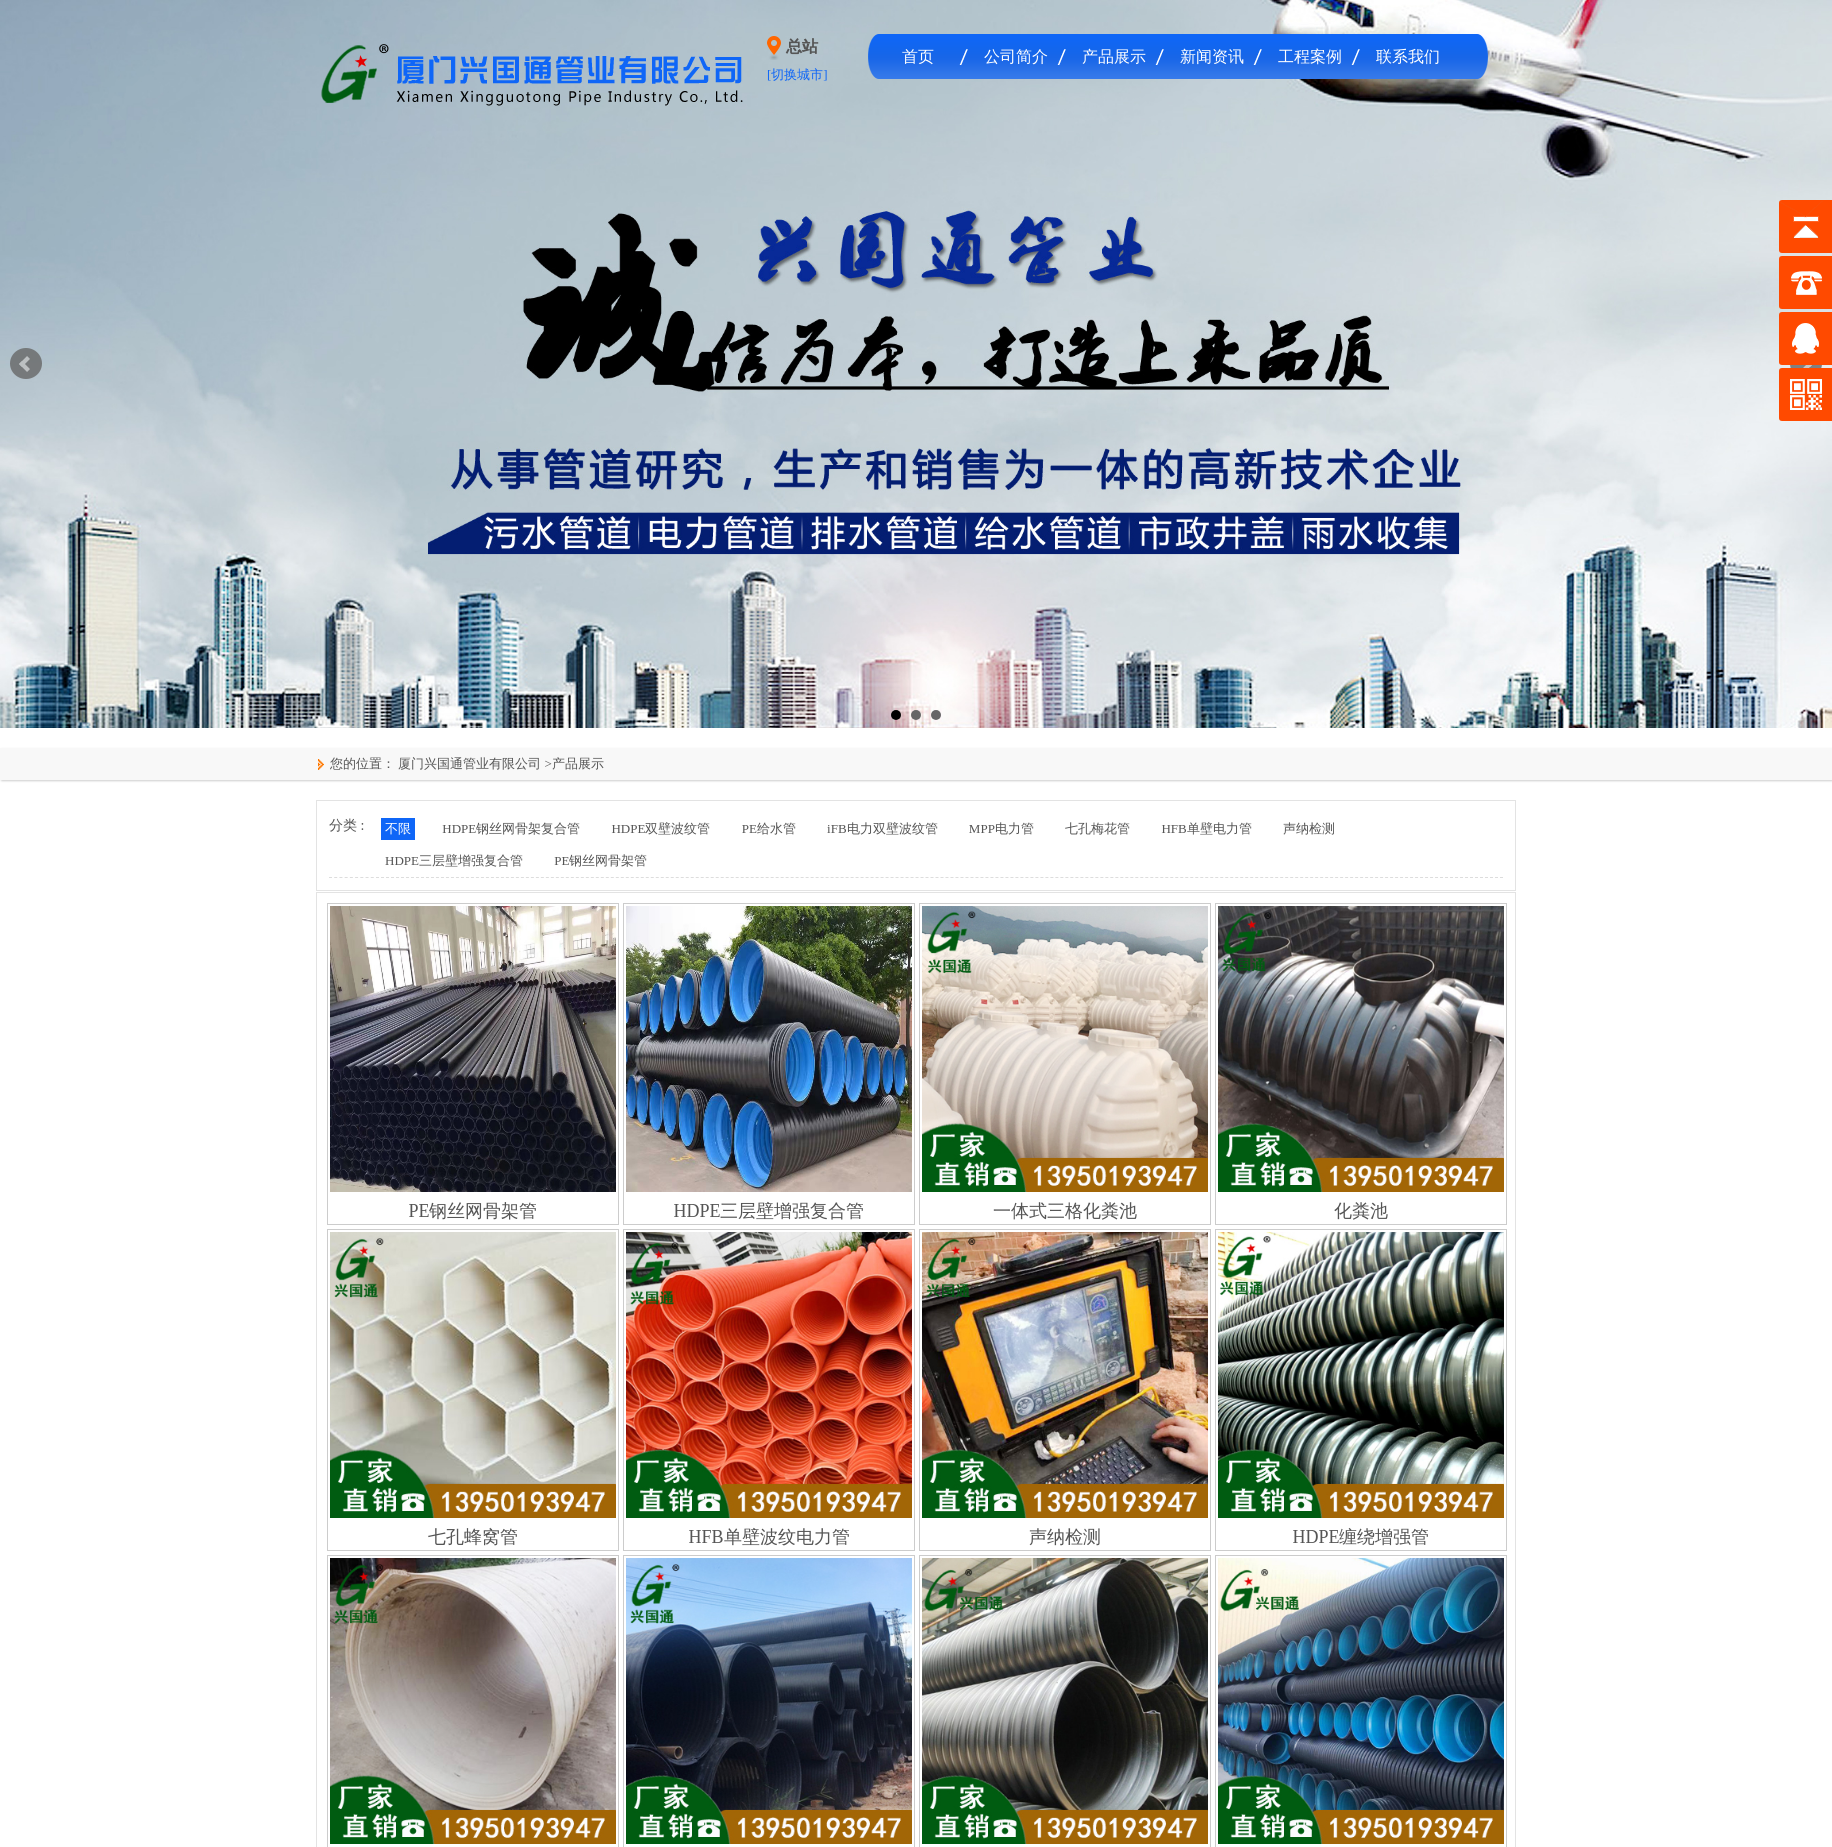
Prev (26, 364)
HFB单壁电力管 (1206, 828)
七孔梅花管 (1097, 828)
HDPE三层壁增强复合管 (454, 860)
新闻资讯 (1212, 56)
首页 (918, 56)
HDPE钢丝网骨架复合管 (511, 828)
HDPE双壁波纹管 (660, 828)
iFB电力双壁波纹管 (882, 828)
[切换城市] (797, 74)
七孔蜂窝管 (473, 1537)
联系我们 (1408, 56)
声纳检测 (1309, 828)
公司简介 (1016, 56)
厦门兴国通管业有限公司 (468, 763)
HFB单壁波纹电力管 (768, 1537)
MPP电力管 (1001, 828)
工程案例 (1310, 56)
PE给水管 (769, 828)
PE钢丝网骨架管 (600, 860)
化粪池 (1361, 1211)
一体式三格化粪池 (1065, 1211)
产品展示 (1114, 56)
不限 (398, 828)
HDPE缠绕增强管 (1360, 1537)
